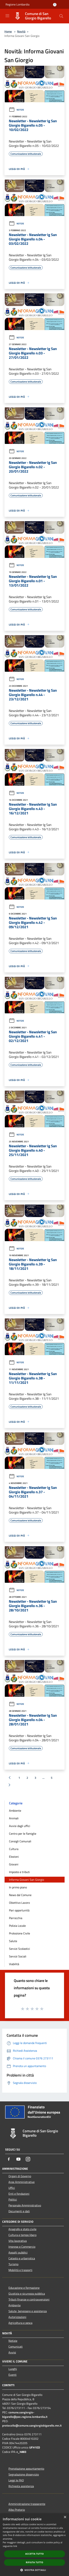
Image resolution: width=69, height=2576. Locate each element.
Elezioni (14, 1856)
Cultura (13, 1849)
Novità (21, 31)
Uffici (11, 2188)
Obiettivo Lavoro (19, 1902)
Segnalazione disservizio (23, 2474)
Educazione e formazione (24, 2288)
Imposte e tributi (19, 1872)
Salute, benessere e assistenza (27, 2311)
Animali (14, 1818)
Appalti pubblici (18, 2252)
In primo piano (18, 1887)
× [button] (64, 2517)
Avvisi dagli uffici (19, 1826)
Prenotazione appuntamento (26, 2468)
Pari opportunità (19, 1910)
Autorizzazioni (17, 2317)
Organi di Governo (19, 2176)
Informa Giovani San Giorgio (26, 1879)
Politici (12, 2199)
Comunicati (15, 2346)
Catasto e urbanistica (21, 2258)
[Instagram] (28, 2159)
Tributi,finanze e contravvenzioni (28, 2299)
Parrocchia (15, 1918)
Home (8, 31)
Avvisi (12, 2352)
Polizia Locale (17, 1925)
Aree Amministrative (21, 2182)
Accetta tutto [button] (34, 2553)
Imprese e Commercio (21, 2246)
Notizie (16, 109)
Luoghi (12, 2369)
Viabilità (14, 1964)
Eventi (12, 2374)
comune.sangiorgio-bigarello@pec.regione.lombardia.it (24, 2414)
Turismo (13, 2264)
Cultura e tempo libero (22, 2235)
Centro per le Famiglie (22, 1833)
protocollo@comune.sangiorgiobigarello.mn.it (32, 2425)
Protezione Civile (19, 1933)
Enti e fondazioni (18, 2193)
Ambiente (15, 1810)
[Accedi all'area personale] (54, 4)
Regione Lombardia (17, 4)
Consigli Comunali (20, 1841)
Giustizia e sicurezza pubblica (26, 2293)
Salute (13, 1941)
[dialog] (34, 2544)
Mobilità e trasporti (20, 2270)
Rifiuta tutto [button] (34, 2562)
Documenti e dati (19, 2211)
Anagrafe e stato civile (22, 2229)
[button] (34, 2570)
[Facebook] (9, 2159)
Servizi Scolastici (19, 1948)
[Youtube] (18, 2159)
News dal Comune (20, 1895)
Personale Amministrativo (24, 2205)
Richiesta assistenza (21, 2486)
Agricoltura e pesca (20, 2323)
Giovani (13, 1864)
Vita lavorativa (17, 2241)
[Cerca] (61, 16)
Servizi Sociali (17, 1956)
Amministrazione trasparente (26, 2504)
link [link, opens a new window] (15, 2546)
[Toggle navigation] (7, 16)
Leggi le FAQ (16, 2480)
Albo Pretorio (16, 2509)
